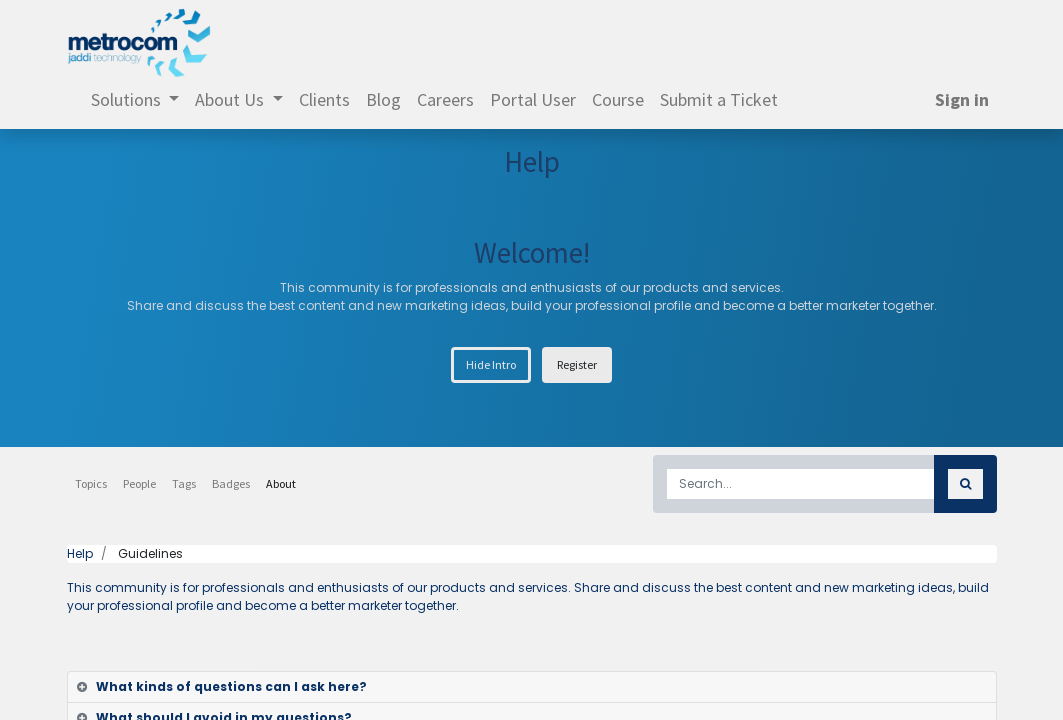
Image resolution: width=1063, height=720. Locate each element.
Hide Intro (491, 364)
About (281, 483)
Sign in (962, 99)
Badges (231, 483)
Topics (91, 483)
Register (577, 364)
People (139, 483)
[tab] (532, 687)
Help (80, 553)
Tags (184, 483)
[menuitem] (324, 99)
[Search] (965, 484)
